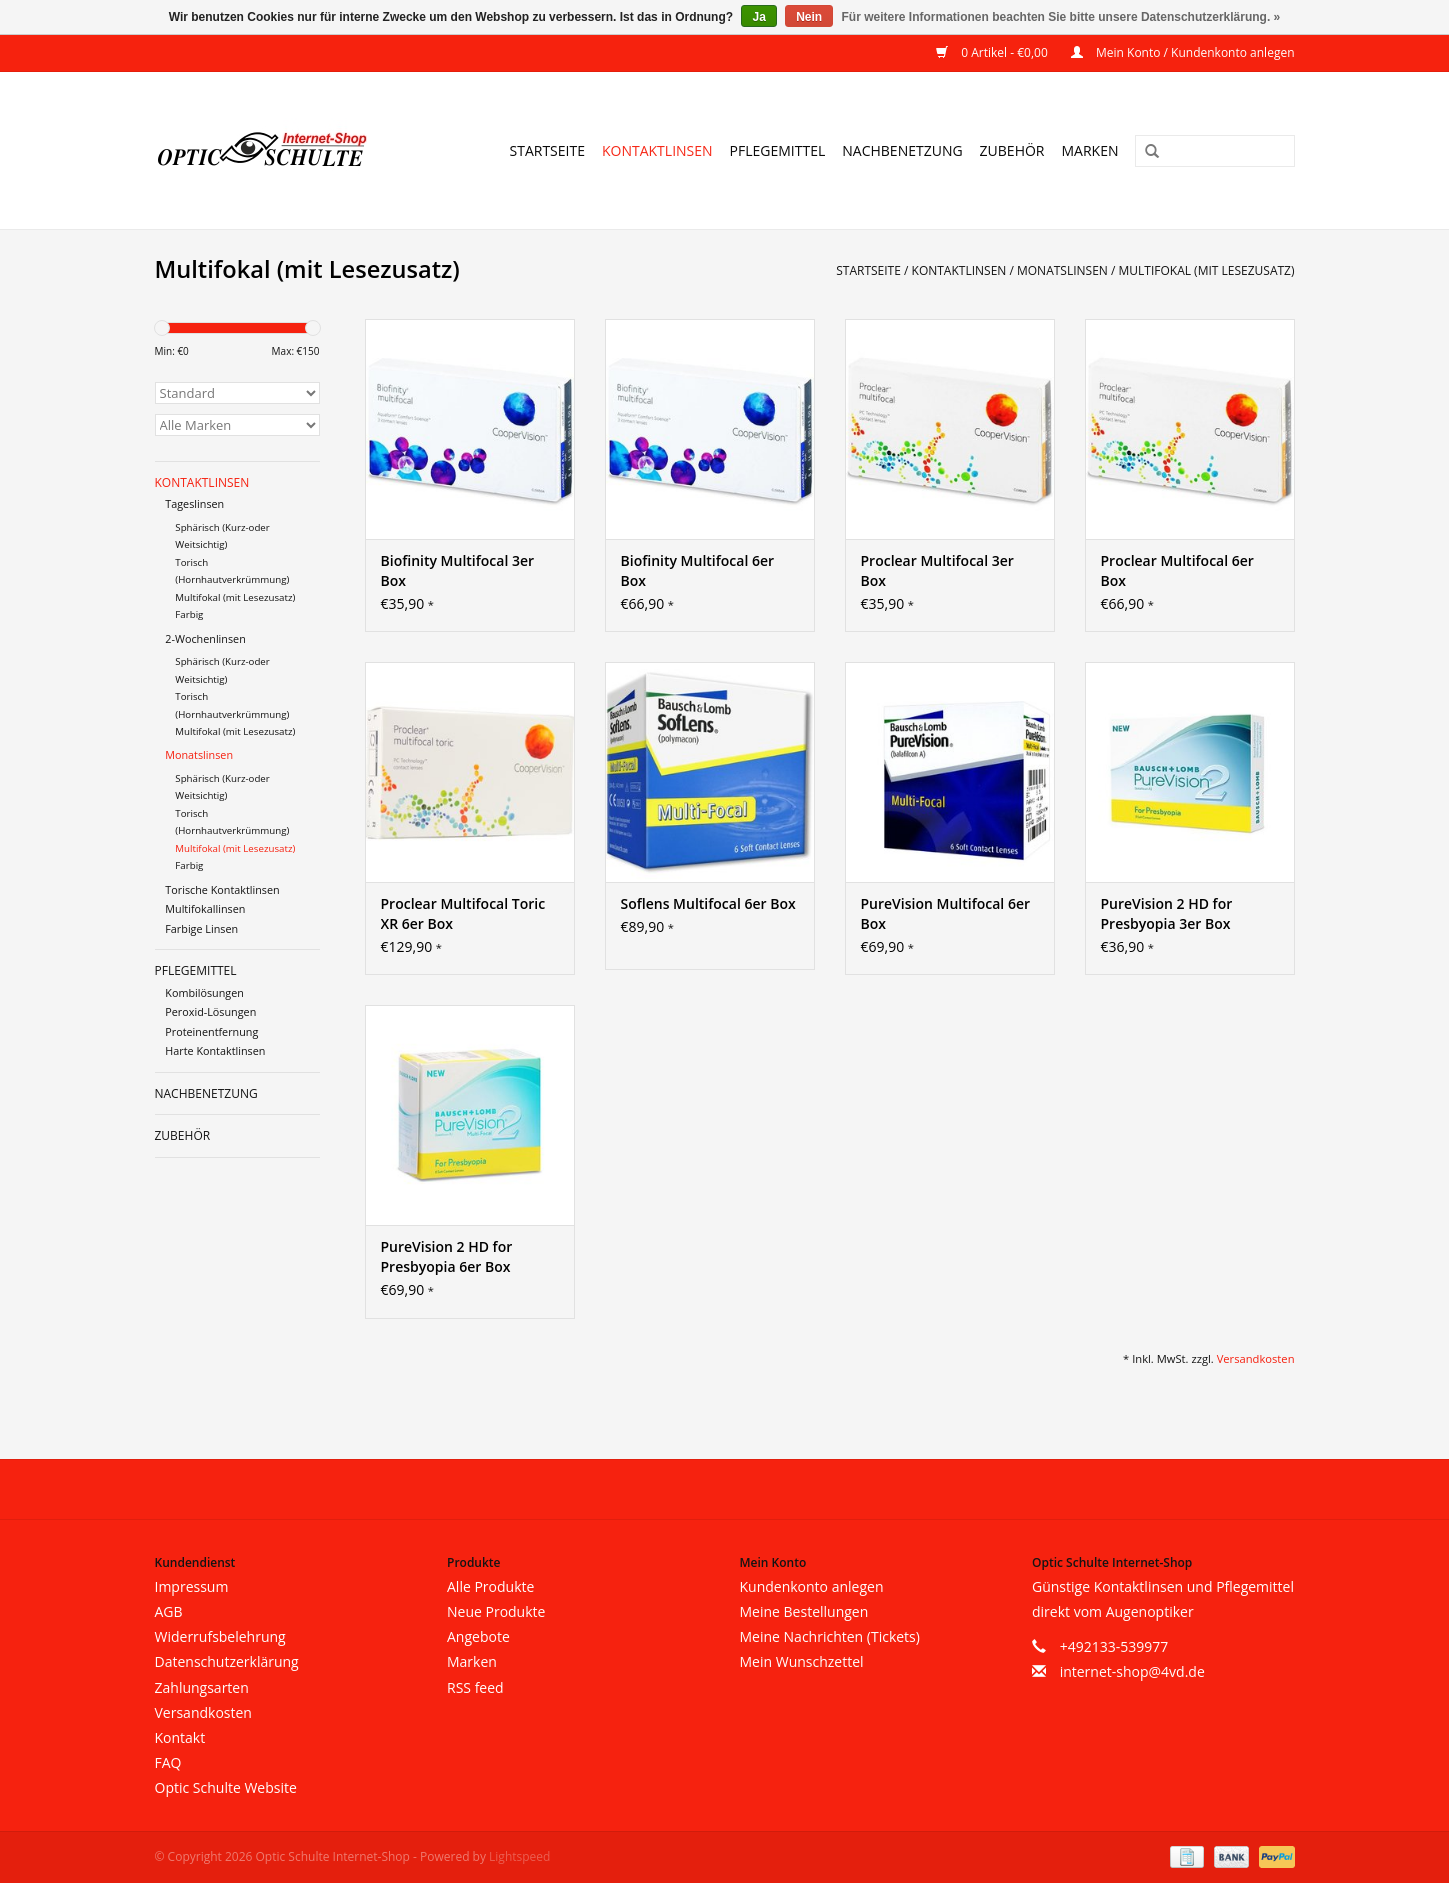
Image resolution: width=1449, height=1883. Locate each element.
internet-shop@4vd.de (1132, 1671)
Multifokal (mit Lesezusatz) (1207, 270)
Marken (1090, 150)
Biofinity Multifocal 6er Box (698, 570)
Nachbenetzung (902, 150)
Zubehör (1012, 150)
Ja (758, 17)
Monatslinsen (1062, 270)
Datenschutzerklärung (227, 1661)
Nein (809, 17)
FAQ (168, 1762)
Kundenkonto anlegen (812, 1586)
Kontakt (180, 1737)
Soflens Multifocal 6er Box (708, 903)
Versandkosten (1256, 1358)
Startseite (547, 150)
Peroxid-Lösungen (210, 1011)
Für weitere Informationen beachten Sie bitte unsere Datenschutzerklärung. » (1061, 17)
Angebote (478, 1636)
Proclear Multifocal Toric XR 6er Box (463, 913)
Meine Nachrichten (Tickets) (830, 1636)
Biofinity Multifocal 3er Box (458, 570)
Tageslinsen (194, 503)
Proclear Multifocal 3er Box (937, 570)
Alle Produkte (490, 1586)
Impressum (192, 1586)
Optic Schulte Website (226, 1787)
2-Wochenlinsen (205, 638)
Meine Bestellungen (804, 1611)
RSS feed (475, 1687)
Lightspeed (519, 1856)
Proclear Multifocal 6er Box (1177, 570)
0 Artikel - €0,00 (993, 52)
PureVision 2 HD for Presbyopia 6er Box (447, 1256)
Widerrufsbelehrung (220, 1636)
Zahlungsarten (202, 1687)
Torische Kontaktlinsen (222, 889)
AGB (169, 1611)
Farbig (189, 614)
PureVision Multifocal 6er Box (946, 913)
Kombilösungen (204, 992)
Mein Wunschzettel (802, 1661)
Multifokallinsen (205, 908)
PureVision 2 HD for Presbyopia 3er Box (1167, 913)
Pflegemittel (778, 150)
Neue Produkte (496, 1611)
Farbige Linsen (201, 928)
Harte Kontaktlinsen (215, 1050)
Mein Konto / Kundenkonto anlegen (1183, 52)
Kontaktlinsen (657, 150)
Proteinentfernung (211, 1031)
